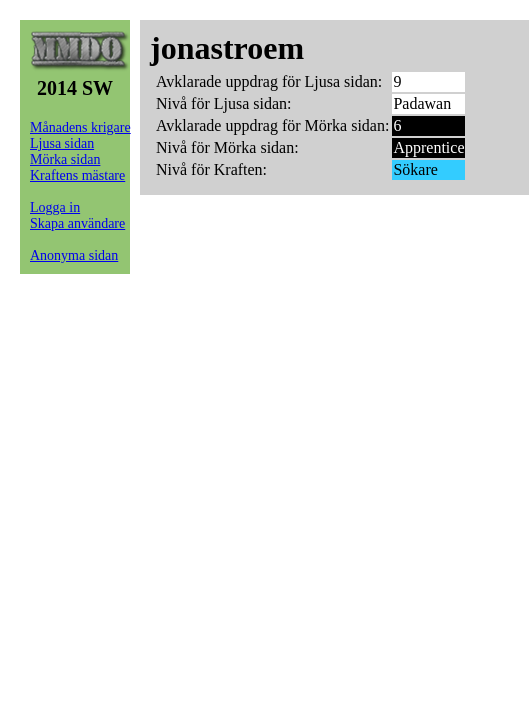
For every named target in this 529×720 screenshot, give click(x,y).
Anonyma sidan (74, 255)
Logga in (55, 207)
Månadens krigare (80, 127)
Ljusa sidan (62, 143)
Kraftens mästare (77, 175)
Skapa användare (77, 223)
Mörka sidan (65, 159)
